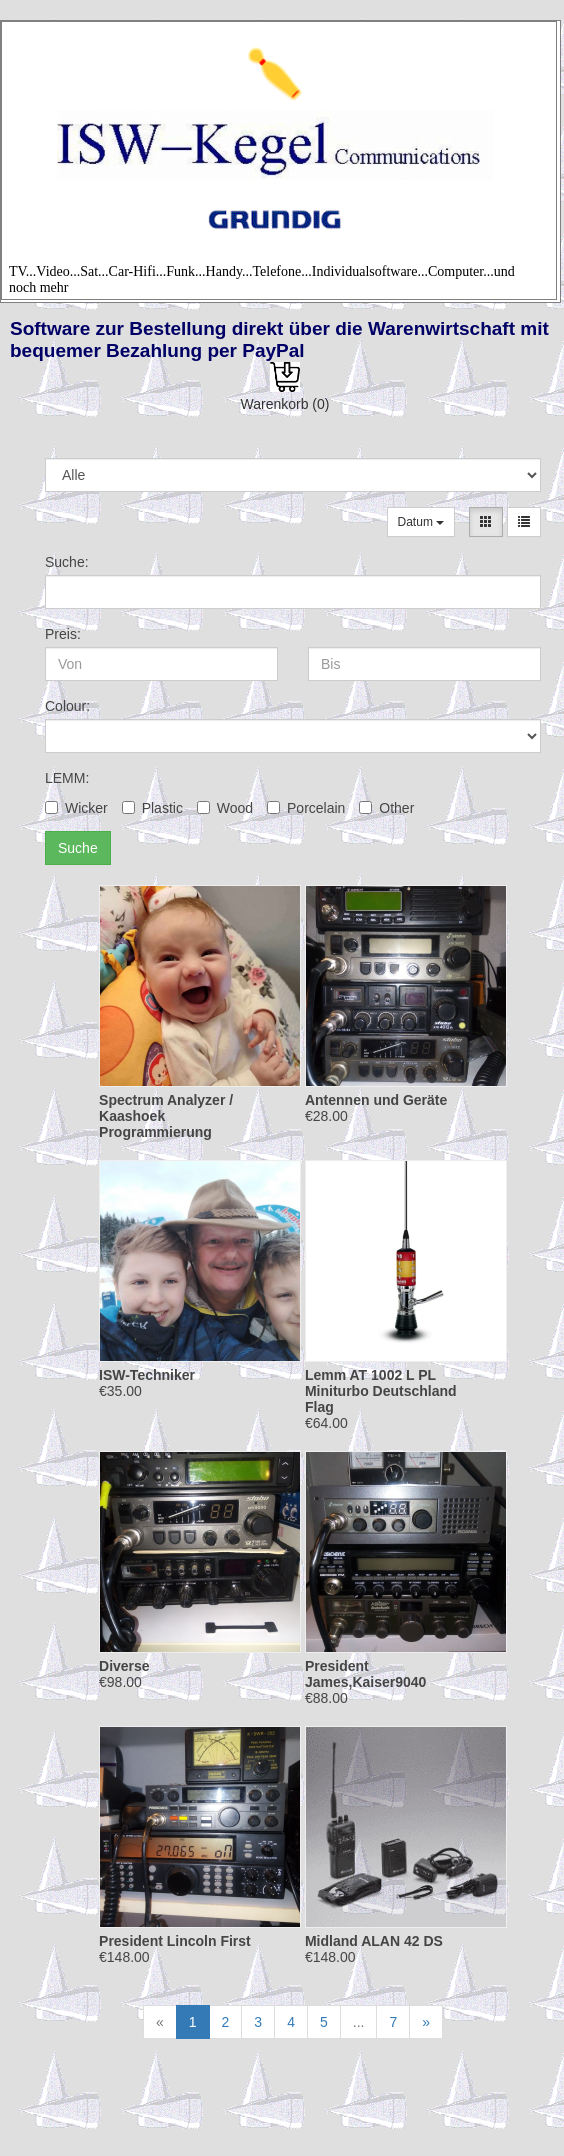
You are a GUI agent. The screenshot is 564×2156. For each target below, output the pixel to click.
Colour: (67, 706)
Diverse (124, 1666)
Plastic (152, 808)
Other (386, 808)
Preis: (63, 634)
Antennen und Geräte (376, 1100)
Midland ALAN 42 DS (374, 1941)
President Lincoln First (175, 1941)
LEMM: (67, 778)
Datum (421, 522)
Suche (78, 848)
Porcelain (306, 808)
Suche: (67, 562)
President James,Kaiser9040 (365, 1674)
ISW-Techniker (147, 1375)
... (359, 2022)
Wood (225, 808)
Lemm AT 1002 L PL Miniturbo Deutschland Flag (381, 1391)
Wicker (76, 808)
